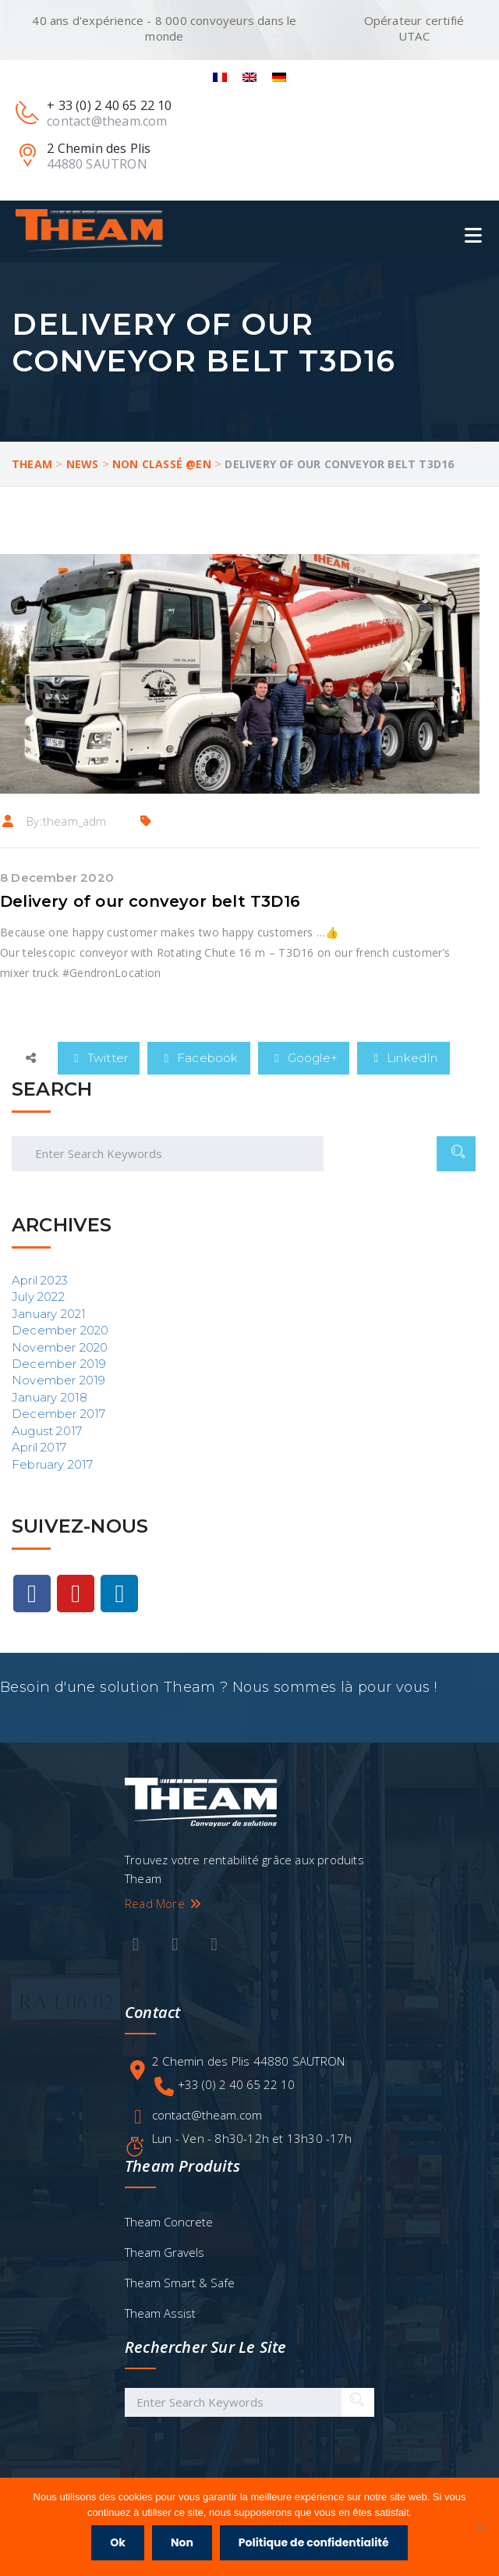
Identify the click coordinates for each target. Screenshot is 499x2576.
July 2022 (38, 1296)
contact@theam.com (207, 2115)
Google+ (304, 1057)
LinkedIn (403, 1057)
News (82, 464)
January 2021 (49, 1313)
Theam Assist (160, 2313)
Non (182, 2542)
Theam (32, 464)
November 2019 (59, 1380)
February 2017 (53, 1464)
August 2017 (47, 1430)
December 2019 (59, 1363)
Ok (118, 2542)
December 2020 (60, 1330)
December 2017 (59, 1413)
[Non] (479, 2527)
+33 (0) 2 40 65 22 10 (236, 2084)
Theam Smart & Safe (180, 2282)
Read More (164, 1903)
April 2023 (40, 1280)
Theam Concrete (169, 2222)
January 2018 (49, 1397)
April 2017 (39, 1447)
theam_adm (75, 821)
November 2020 (60, 1347)
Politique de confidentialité (314, 2542)
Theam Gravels (164, 2252)
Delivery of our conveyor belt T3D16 (150, 901)
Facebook (199, 1057)
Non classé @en (161, 464)
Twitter (98, 1057)
